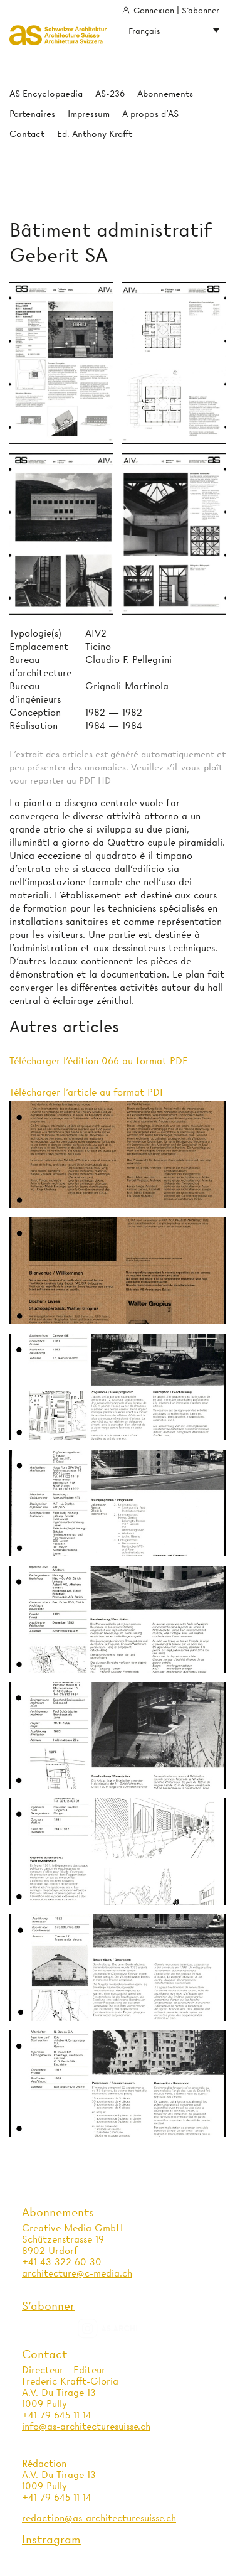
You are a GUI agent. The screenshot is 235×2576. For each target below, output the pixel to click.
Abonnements (165, 94)
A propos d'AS (150, 114)
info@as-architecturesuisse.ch (86, 2426)
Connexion (153, 10)
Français (174, 31)
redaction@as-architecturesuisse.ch (99, 2518)
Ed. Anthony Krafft (94, 134)
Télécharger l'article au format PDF (87, 1092)
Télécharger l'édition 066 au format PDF (98, 1061)
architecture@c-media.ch (77, 2273)
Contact (26, 134)
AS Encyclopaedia (46, 94)
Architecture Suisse (58, 35)
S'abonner (200, 10)
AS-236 (110, 94)
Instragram (51, 2539)
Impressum (89, 114)
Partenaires (32, 114)
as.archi (123, 2329)
